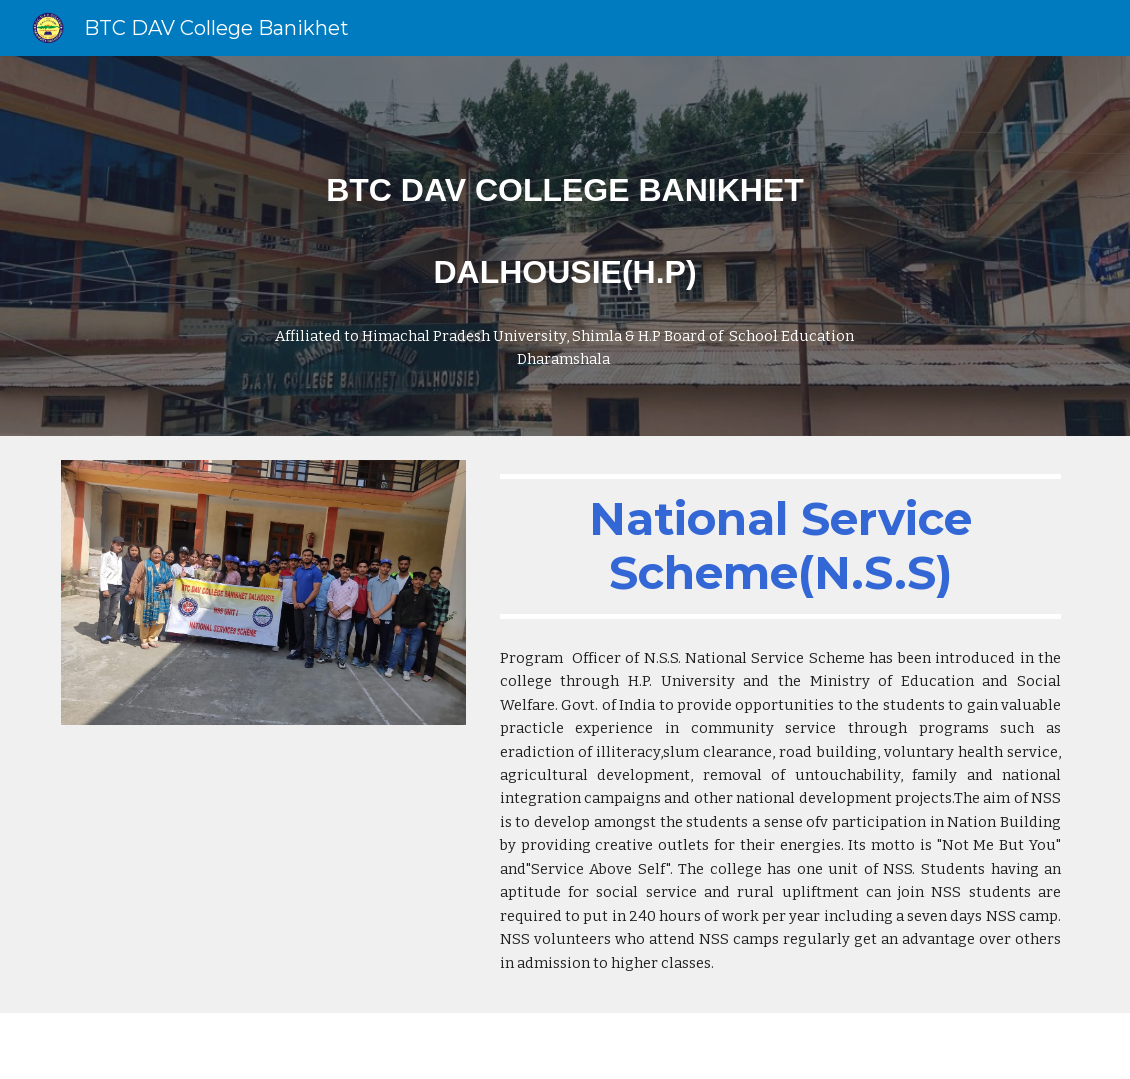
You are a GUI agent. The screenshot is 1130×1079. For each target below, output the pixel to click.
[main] (564, 246)
